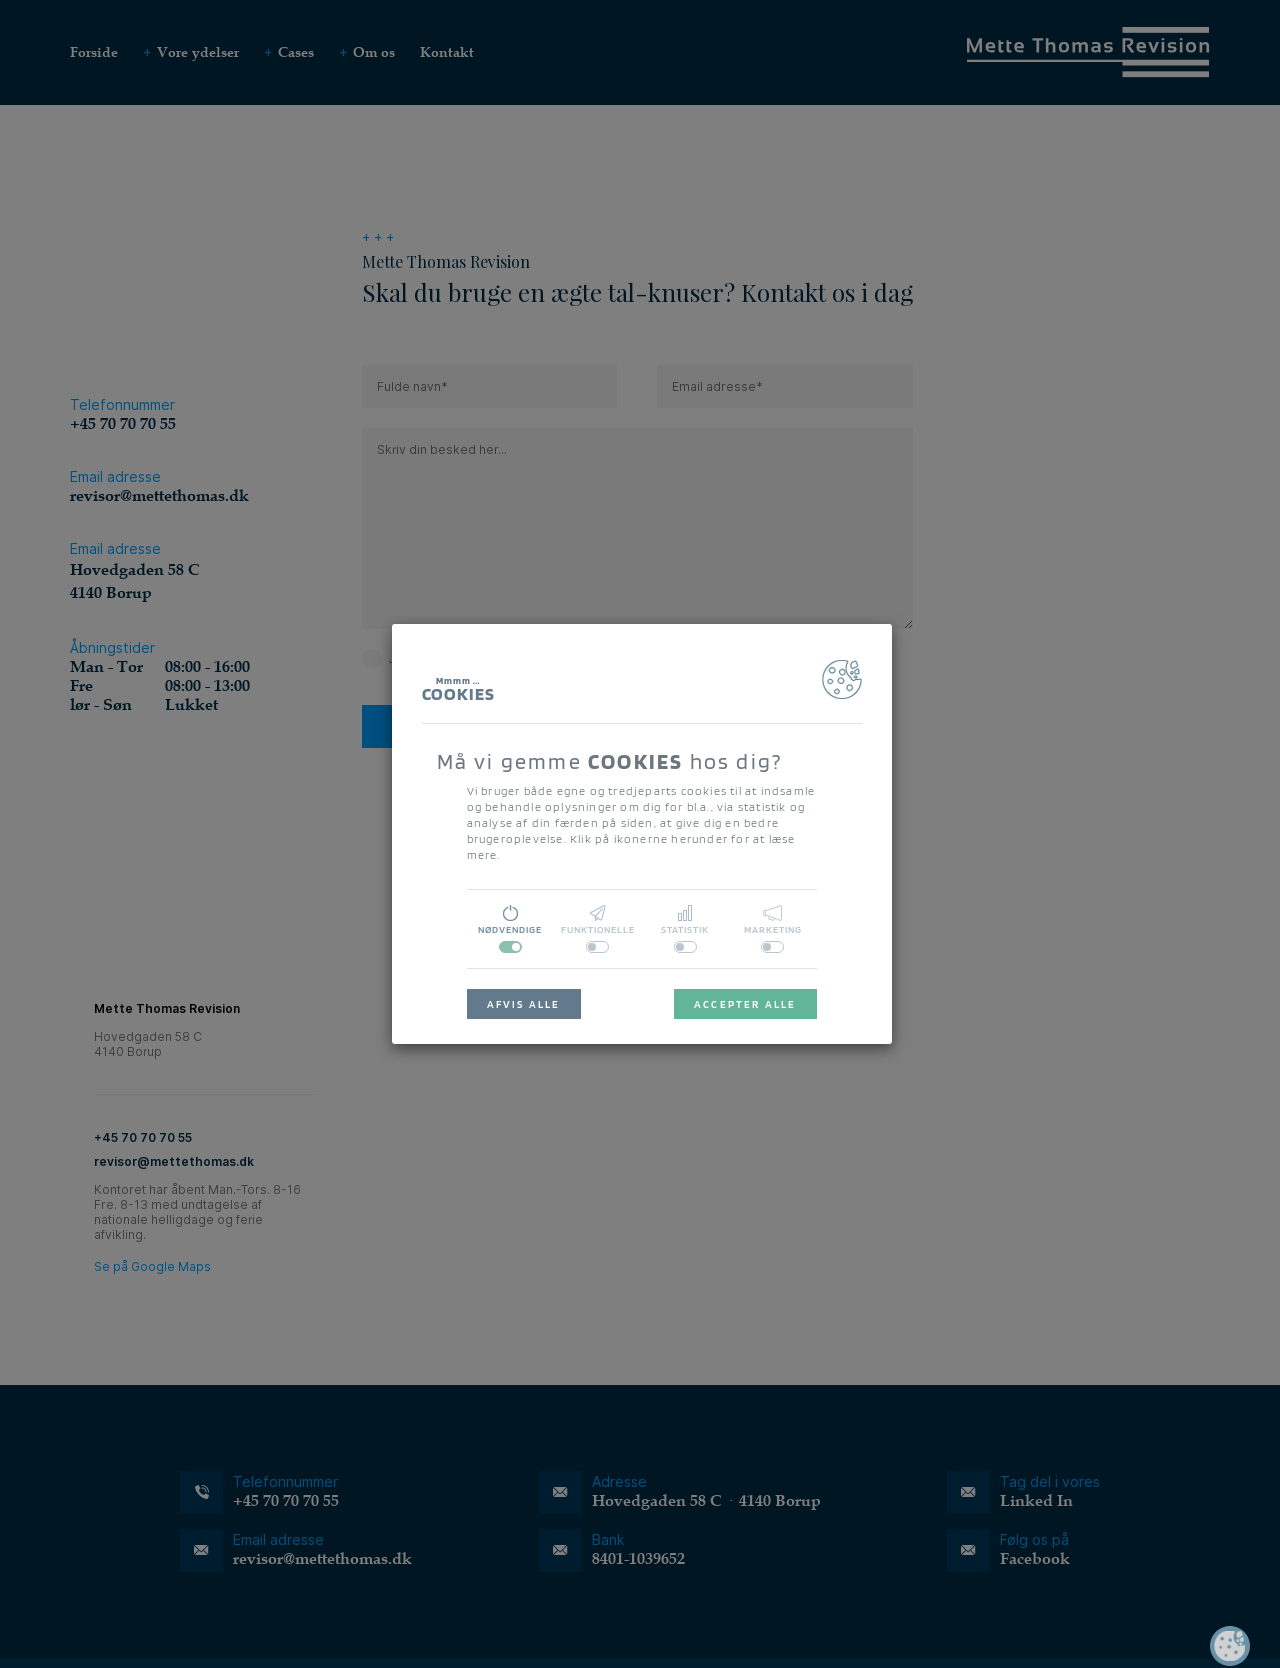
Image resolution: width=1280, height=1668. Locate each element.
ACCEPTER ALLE (745, 1004)
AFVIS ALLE (524, 1004)
